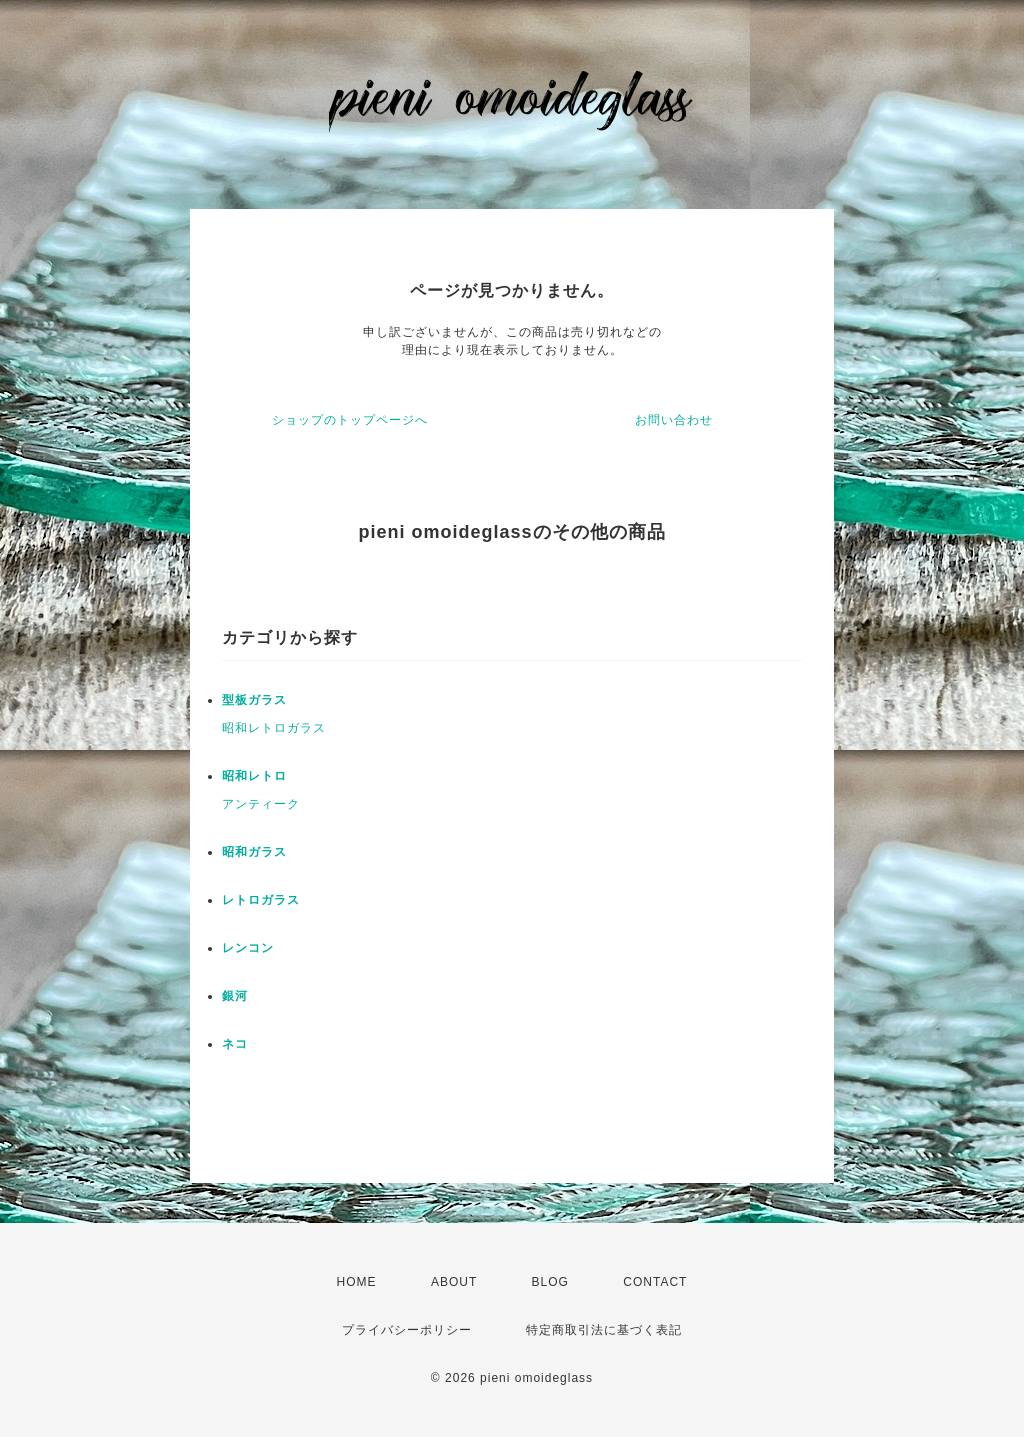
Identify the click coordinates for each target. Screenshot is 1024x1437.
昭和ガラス (254, 852)
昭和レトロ (254, 776)
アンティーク (261, 804)
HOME (357, 1282)
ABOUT (454, 1282)
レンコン (248, 948)
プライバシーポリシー (407, 1330)
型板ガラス (254, 700)
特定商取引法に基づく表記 (604, 1330)
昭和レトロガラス (274, 728)
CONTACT (655, 1282)
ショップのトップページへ (350, 420)
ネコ (235, 1044)
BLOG (550, 1282)
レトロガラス (261, 900)
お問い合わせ (674, 420)
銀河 (235, 996)
